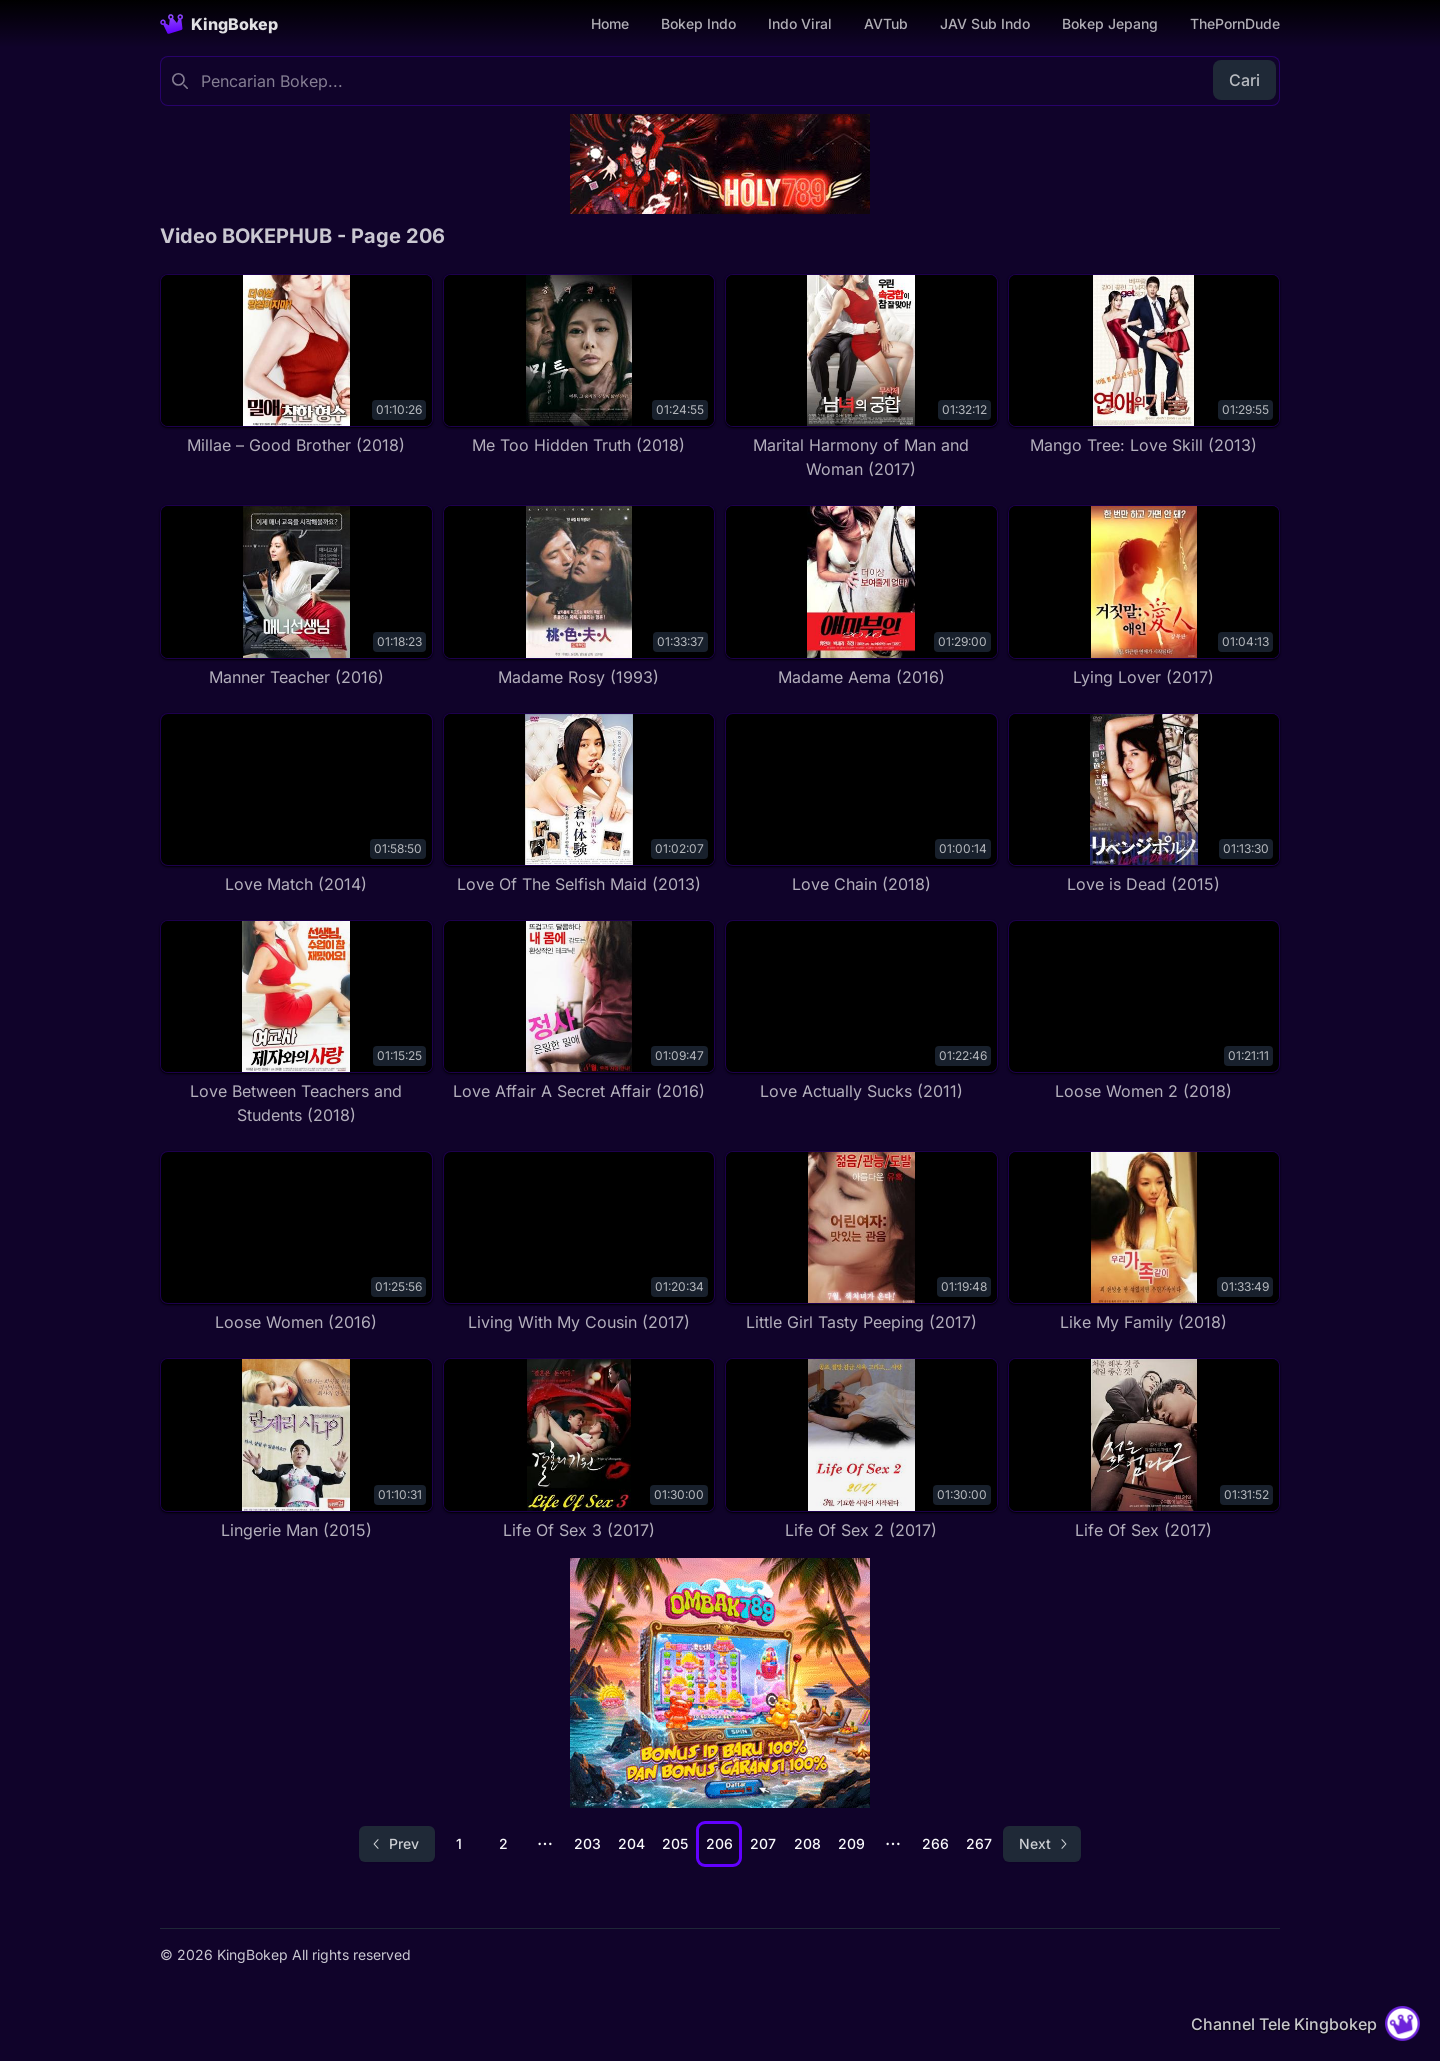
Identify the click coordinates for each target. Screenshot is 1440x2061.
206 (719, 1843)
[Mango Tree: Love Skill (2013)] (1144, 365)
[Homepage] (219, 24)
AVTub (886, 23)
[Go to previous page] (397, 1844)
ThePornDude (1235, 23)
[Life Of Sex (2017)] (1144, 1449)
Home (610, 23)
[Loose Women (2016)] (296, 1242)
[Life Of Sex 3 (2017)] (579, 1449)
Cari (1244, 80)
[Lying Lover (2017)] (1144, 596)
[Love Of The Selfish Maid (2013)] (579, 804)
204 (631, 1843)
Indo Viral (800, 23)
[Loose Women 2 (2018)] (1144, 1011)
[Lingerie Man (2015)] (296, 1449)
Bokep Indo (698, 23)
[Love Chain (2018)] (861, 804)
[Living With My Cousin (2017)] (579, 1242)
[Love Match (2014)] (296, 804)
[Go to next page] (1042, 1844)
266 (935, 1843)
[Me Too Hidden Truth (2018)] (579, 365)
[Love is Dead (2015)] (1144, 804)
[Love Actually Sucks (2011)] (861, 1011)
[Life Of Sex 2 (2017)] (861, 1449)
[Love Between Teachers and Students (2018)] (296, 1023)
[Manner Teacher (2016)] (296, 596)
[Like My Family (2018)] (1144, 1242)
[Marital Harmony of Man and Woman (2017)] (861, 377)
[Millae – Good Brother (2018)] (296, 365)
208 (807, 1843)
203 (587, 1843)
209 (851, 1843)
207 (763, 1843)
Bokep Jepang (1110, 23)
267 (979, 1843)
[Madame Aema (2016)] (861, 596)
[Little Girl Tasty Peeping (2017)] (861, 1242)
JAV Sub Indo (985, 23)
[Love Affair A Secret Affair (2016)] (579, 1011)
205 (675, 1843)
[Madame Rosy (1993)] (579, 596)
